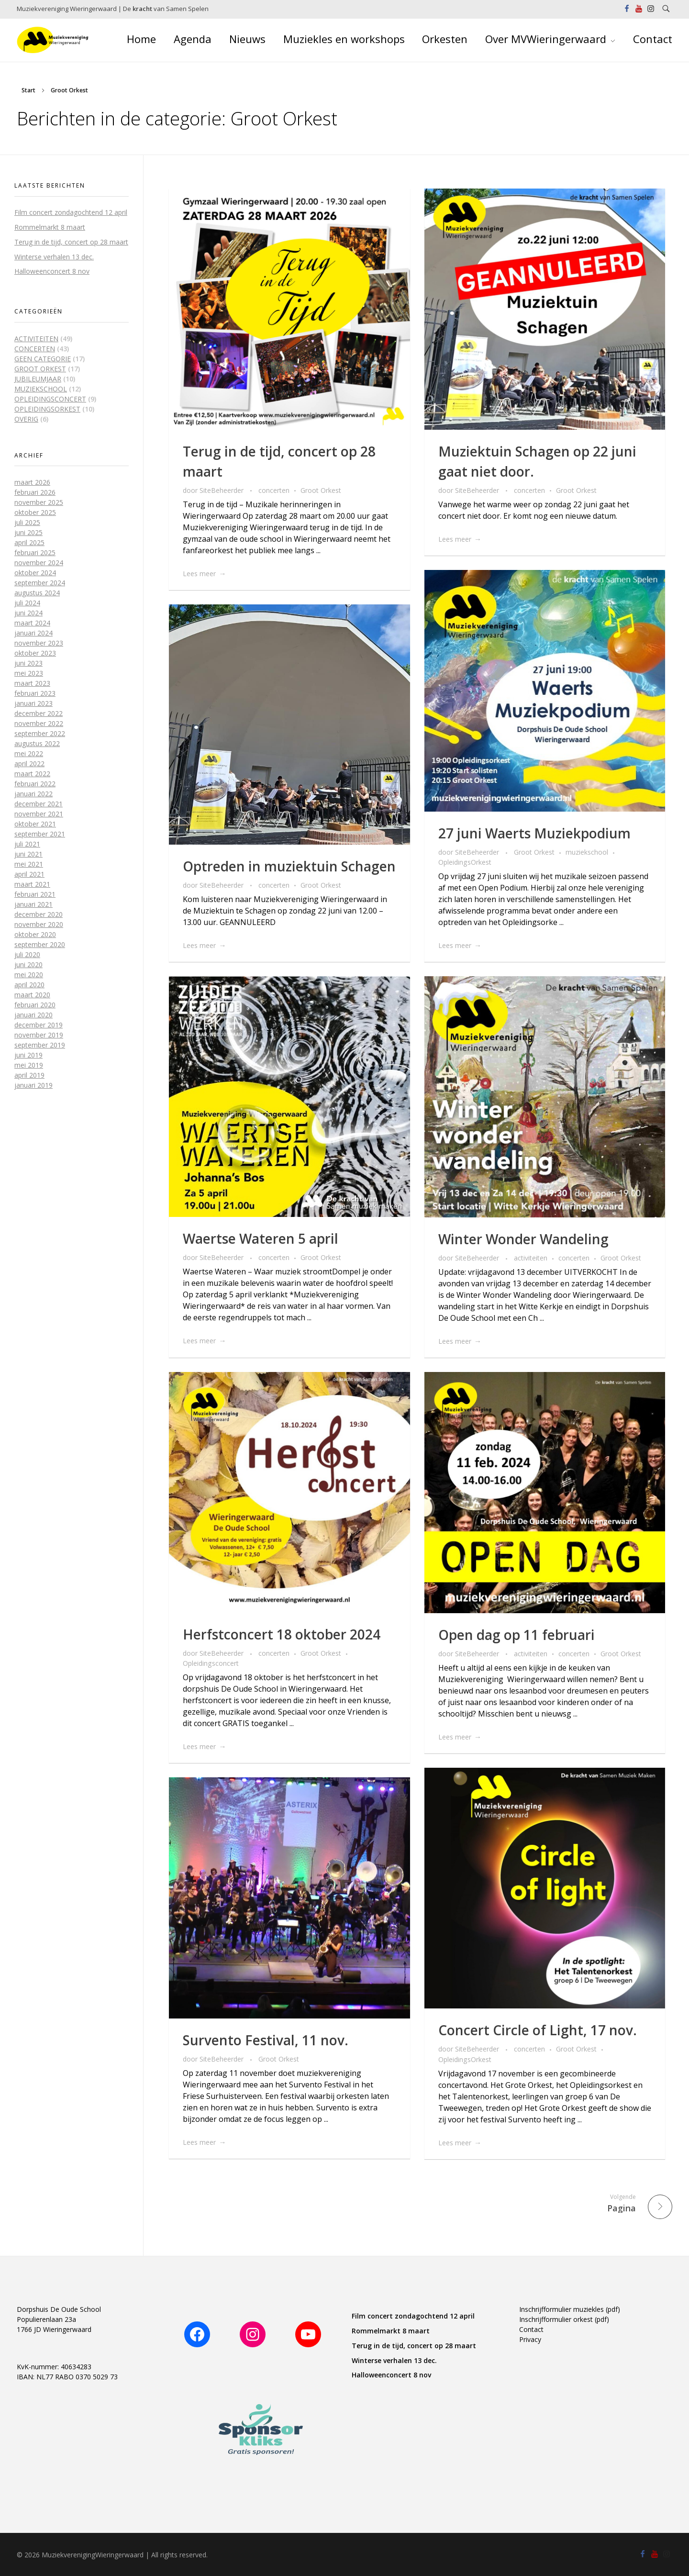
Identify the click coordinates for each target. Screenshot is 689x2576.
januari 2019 (33, 1085)
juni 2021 (28, 854)
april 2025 (29, 542)
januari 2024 (33, 632)
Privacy (530, 2339)
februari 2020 (35, 1004)
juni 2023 (28, 663)
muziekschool (587, 852)
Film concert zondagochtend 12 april (70, 212)
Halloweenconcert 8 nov (51, 271)
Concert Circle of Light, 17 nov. (537, 2030)
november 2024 (38, 562)
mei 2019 (28, 1065)
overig (26, 419)
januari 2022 (33, 793)
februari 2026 (35, 492)
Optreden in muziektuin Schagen (289, 866)
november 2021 (38, 813)
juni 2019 (28, 1054)
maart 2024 (32, 622)
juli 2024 (27, 602)
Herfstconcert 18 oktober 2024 (281, 1634)
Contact (531, 2329)
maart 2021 (32, 884)
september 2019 (39, 1044)
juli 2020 (27, 954)
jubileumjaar (37, 378)
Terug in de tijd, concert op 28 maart (71, 241)
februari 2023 (35, 693)
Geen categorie (42, 358)
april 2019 (29, 1075)
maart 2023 (32, 683)
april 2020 (29, 984)
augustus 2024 (37, 592)
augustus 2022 (37, 743)
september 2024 (39, 582)
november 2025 (38, 502)
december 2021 (38, 803)
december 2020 (38, 914)
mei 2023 (28, 673)
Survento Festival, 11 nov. (265, 2040)
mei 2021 (28, 864)
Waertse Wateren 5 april (260, 1238)
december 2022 (38, 713)
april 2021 (29, 874)
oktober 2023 (35, 653)
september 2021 (39, 833)
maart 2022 (32, 773)
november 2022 (38, 723)
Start (28, 90)
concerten (273, 490)
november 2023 (38, 642)
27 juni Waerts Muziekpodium (534, 833)
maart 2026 (32, 482)
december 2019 (38, 1024)
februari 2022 (35, 783)
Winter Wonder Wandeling (523, 1239)
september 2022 (39, 733)
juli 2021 (27, 843)
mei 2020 (28, 974)
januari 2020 (33, 1014)
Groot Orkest (320, 490)
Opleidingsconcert (211, 1663)
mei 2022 (28, 753)
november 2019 (38, 1034)
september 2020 (39, 944)
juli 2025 (27, 522)
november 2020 (38, 924)
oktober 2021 (35, 823)
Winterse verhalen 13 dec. (54, 256)
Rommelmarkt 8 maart (49, 227)
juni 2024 (28, 612)
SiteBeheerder (222, 490)
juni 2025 (28, 532)
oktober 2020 (35, 934)
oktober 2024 (35, 572)
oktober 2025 (35, 512)
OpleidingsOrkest (464, 862)
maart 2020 (32, 994)
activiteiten (530, 1257)
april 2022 (29, 763)
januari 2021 (33, 904)
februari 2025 (35, 552)
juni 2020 (28, 964)
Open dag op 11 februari (516, 1635)
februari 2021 (35, 894)
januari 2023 (33, 703)
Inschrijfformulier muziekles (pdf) (569, 2309)
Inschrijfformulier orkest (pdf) (564, 2319)
